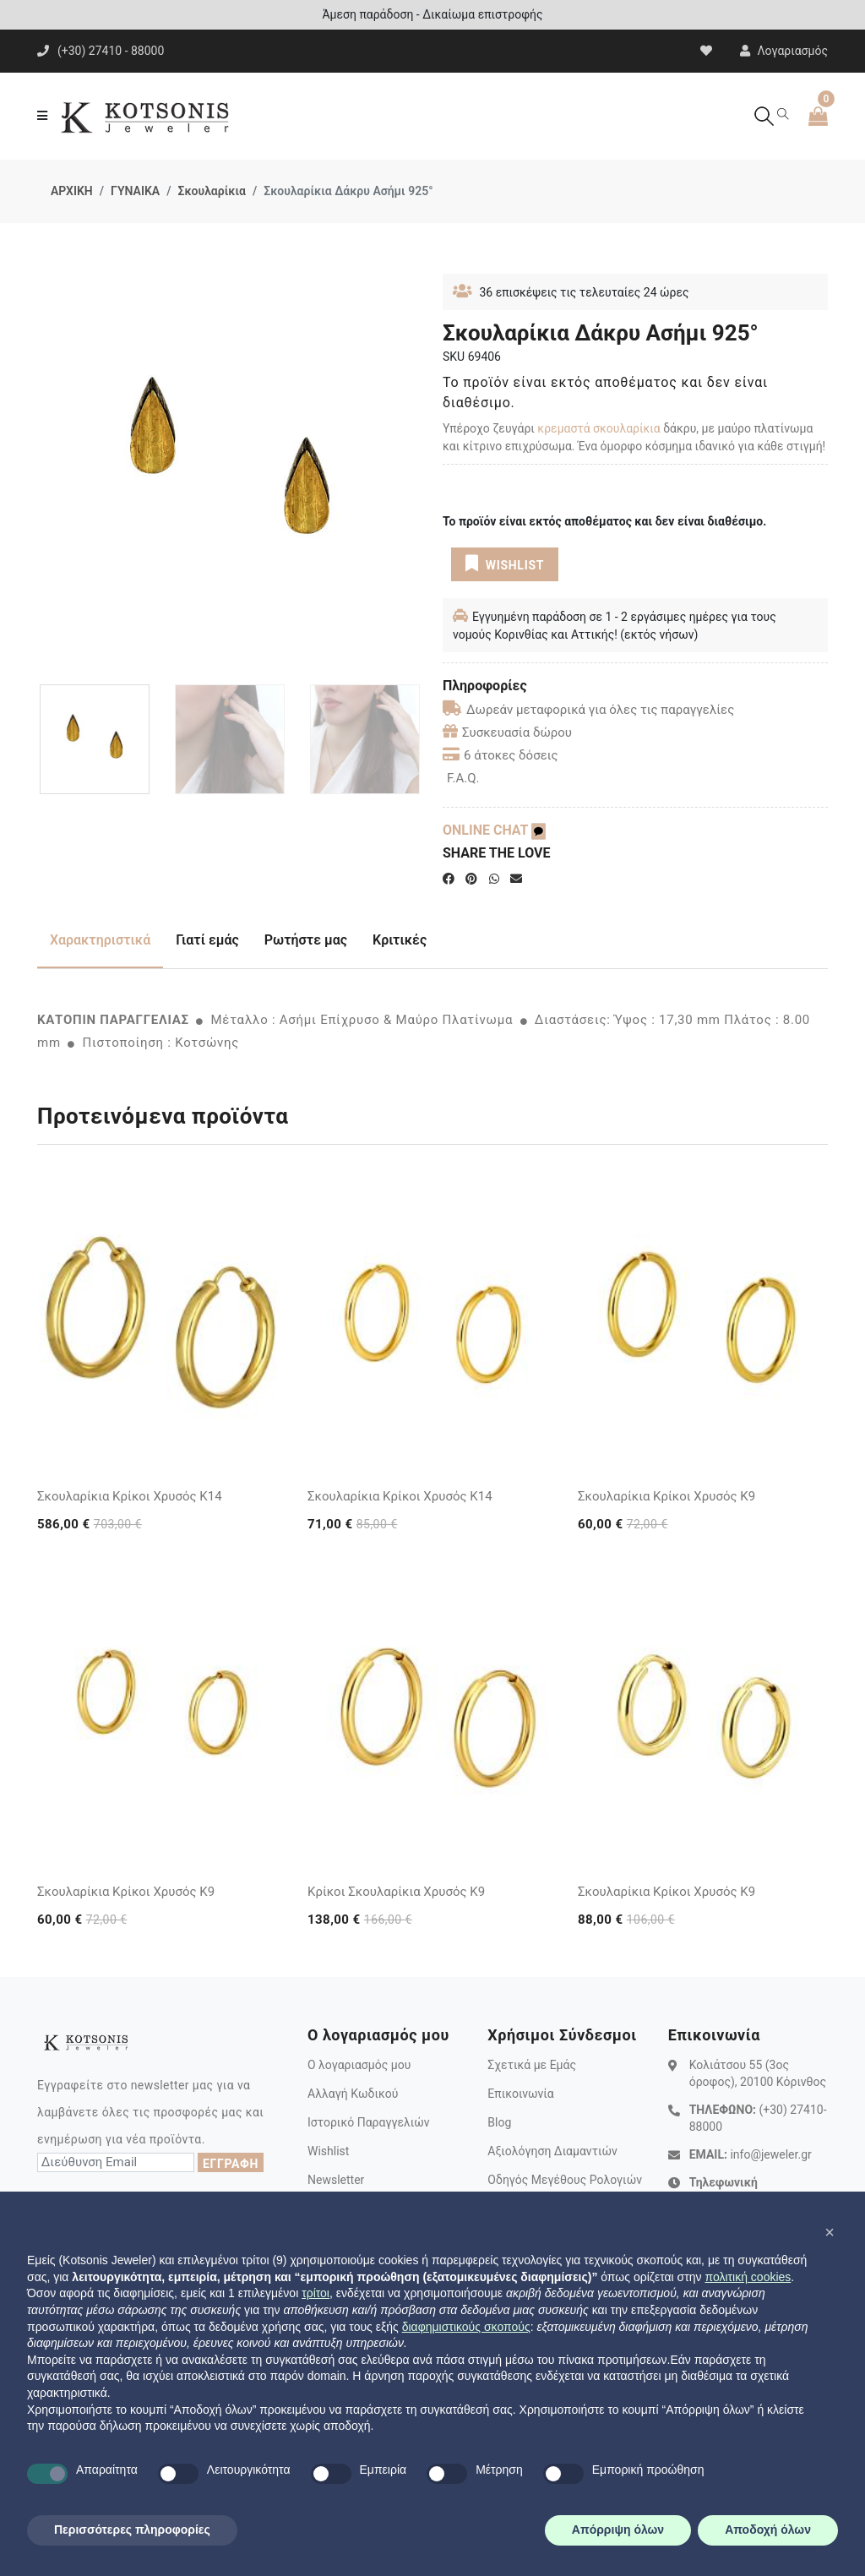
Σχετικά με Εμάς (531, 2065)
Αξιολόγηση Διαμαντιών (552, 2151)
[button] (829, 2232)
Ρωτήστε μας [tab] (305, 940)
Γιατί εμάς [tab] (207, 940)
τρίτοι (315, 2293)
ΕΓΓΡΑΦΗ (230, 2163)
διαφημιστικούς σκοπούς (466, 2327)
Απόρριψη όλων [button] (618, 2529)
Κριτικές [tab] (400, 940)
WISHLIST (504, 563)
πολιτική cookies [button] (748, 2277)
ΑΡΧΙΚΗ (72, 191)
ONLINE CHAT (494, 830)
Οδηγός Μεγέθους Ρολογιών (564, 2180)
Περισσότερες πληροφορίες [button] (132, 2529)
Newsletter (335, 2180)
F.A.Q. (463, 778)
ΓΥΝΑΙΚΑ (135, 191)
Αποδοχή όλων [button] (768, 2529)
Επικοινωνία (520, 2093)
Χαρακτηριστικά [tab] (100, 940)
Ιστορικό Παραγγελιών (368, 2122)
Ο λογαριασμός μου (359, 2065)
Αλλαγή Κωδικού (352, 2093)
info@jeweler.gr (770, 2154)
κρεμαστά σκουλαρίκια (598, 428)
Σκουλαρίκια (211, 191)
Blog (499, 2122)
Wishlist (328, 2151)
